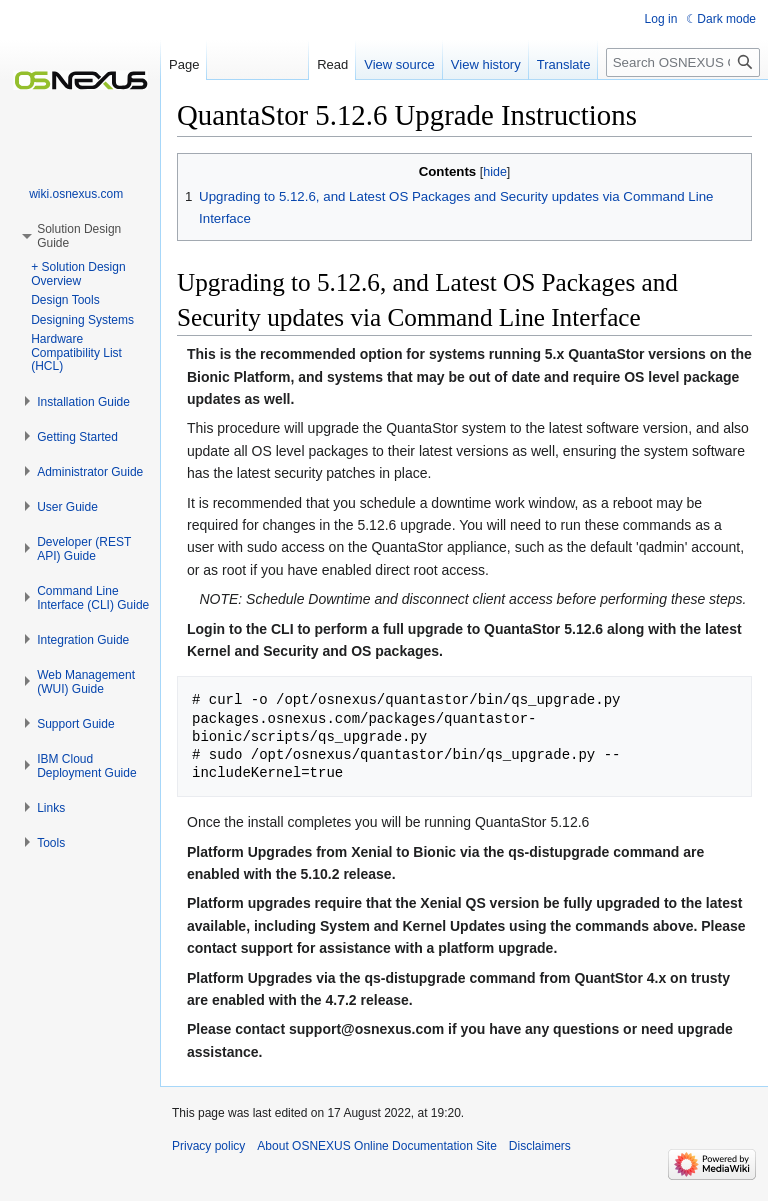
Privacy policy (208, 1146)
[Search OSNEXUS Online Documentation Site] (683, 62)
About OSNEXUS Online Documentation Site (376, 1146)
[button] (83, 402)
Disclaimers (540, 1146)
